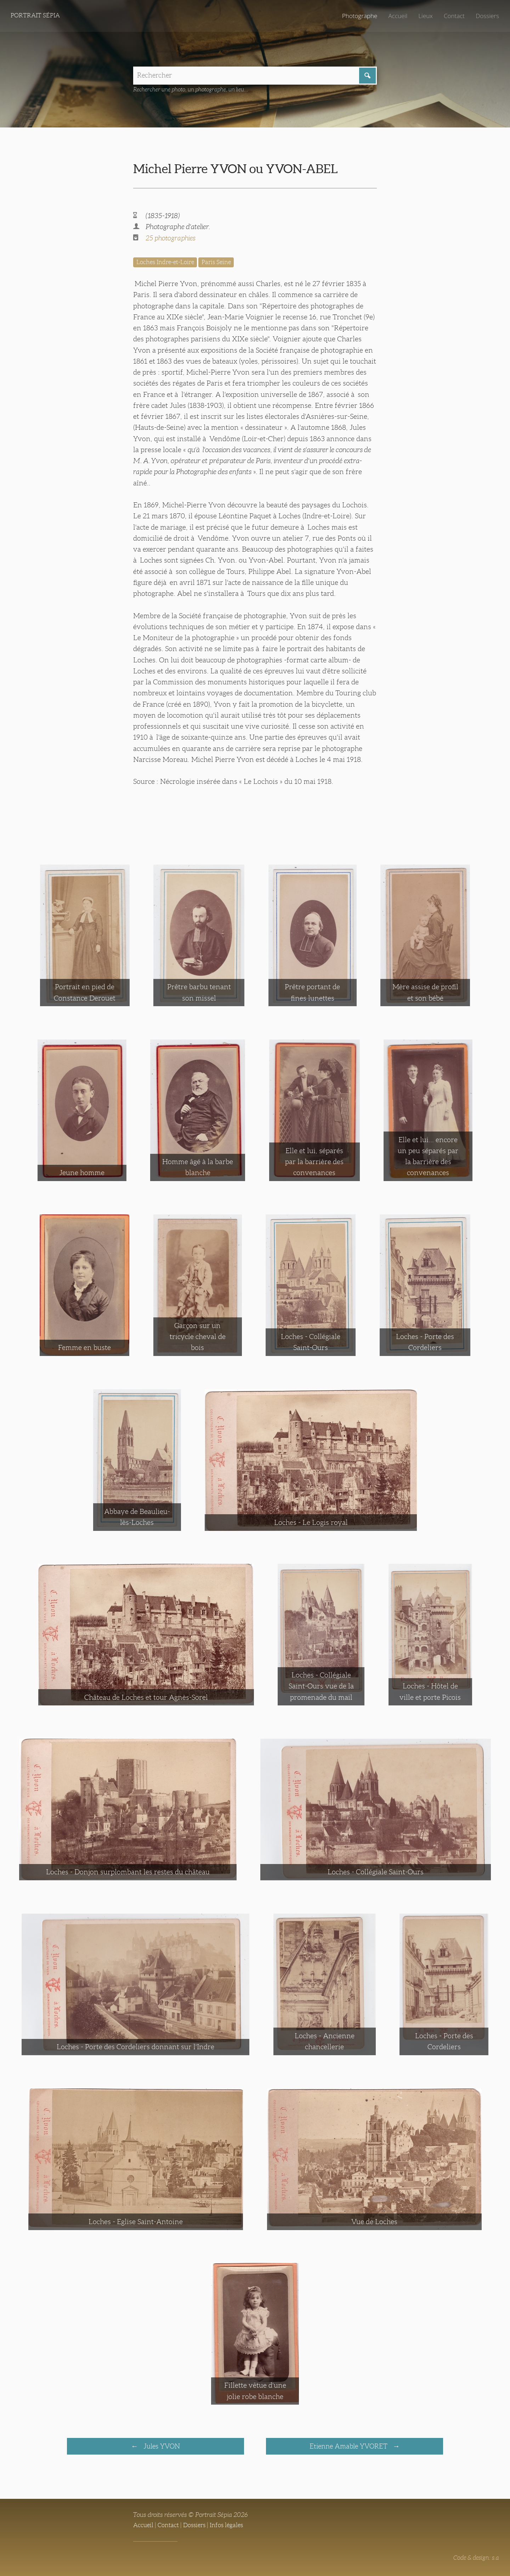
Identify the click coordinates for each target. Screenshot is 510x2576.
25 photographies (172, 239)
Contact (453, 16)
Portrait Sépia (37, 15)
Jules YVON (160, 2447)
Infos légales (231, 2526)
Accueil (396, 16)
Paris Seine (221, 263)
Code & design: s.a (474, 2558)
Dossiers (487, 16)
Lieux (423, 16)
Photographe (357, 16)
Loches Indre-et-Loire (167, 263)
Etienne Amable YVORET (349, 2447)
